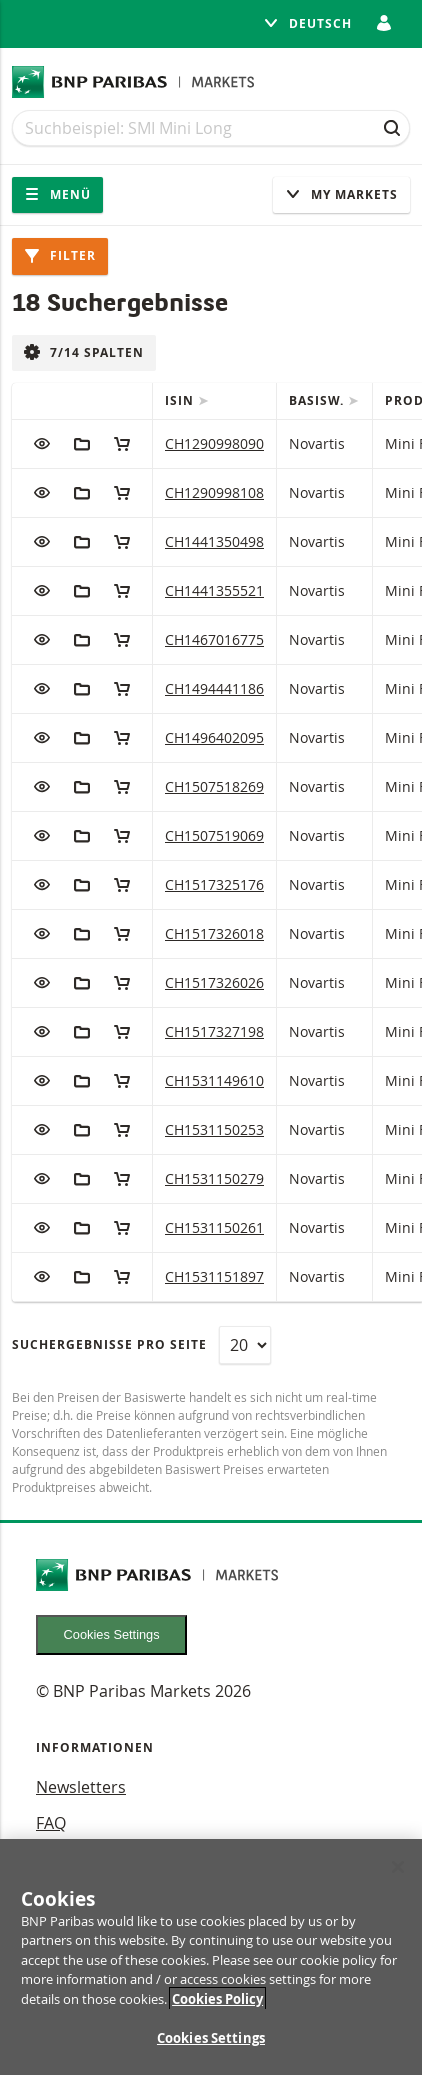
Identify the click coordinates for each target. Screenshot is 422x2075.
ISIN (181, 400)
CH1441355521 (214, 590)
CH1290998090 (214, 443)
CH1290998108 (214, 492)
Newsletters (81, 1787)
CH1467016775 (214, 639)
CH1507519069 (214, 835)
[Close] (398, 1867)
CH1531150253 (214, 1129)
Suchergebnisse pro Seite (109, 1344)
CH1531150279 (214, 1178)
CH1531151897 (214, 1276)
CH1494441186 (214, 688)
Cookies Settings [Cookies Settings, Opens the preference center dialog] (211, 2039)
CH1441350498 (214, 541)
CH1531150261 (214, 1227)
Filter (60, 255)
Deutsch (307, 23)
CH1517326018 (214, 933)
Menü (57, 194)
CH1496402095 (214, 737)
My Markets (341, 194)
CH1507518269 (214, 786)
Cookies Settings (112, 1634)
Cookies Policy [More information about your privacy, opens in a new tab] (217, 1999)
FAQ (51, 1823)
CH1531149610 (214, 1080)
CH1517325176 (214, 884)
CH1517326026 (214, 982)
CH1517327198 (214, 1031)
